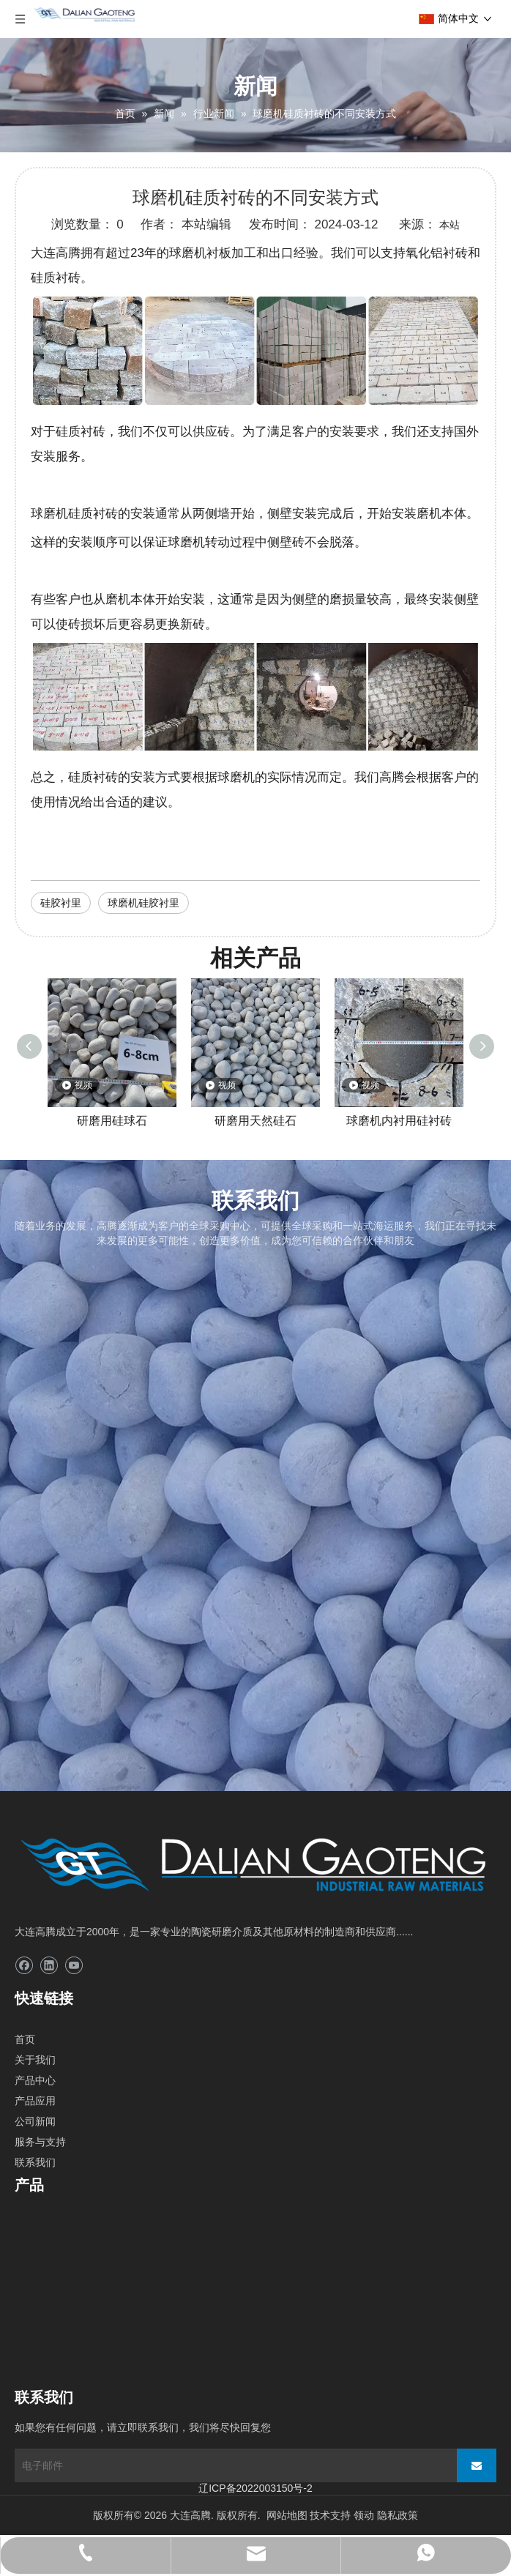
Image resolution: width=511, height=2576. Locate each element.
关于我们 (35, 2060)
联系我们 (35, 2162)
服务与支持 (40, 2142)
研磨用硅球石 (112, 1120)
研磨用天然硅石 (255, 1120)
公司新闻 (35, 2121)
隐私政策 (397, 2515)
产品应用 (35, 2101)
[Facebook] (24, 1966)
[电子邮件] (231, 2465)
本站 (449, 225)
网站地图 (286, 2515)
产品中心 (35, 2080)
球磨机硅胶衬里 (143, 903)
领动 (364, 2515)
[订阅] (476, 2465)
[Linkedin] (49, 1966)
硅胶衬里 (60, 903)
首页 (25, 2039)
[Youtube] (73, 1966)
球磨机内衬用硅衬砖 (399, 1120)
